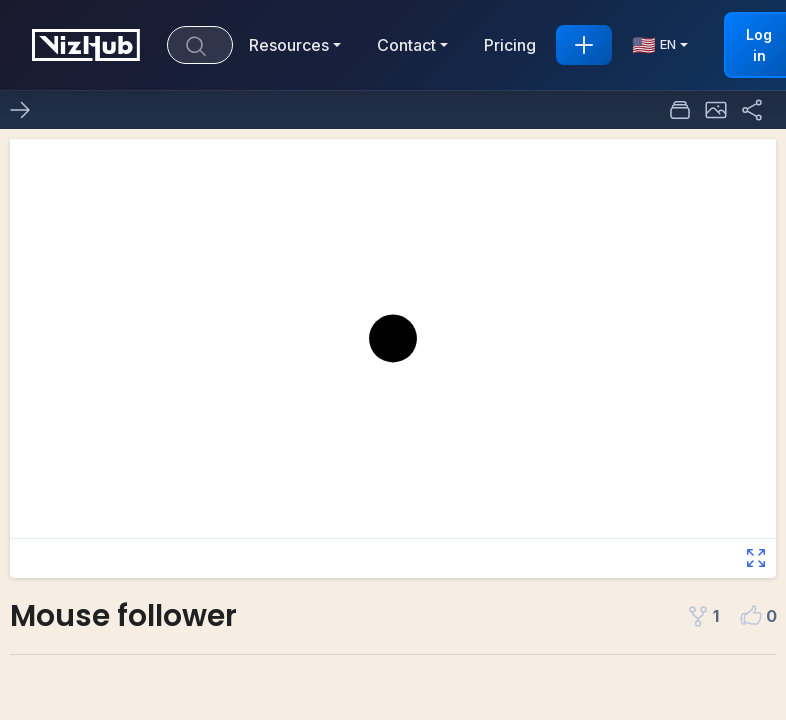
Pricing (510, 45)
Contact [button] (406, 45)
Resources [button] (289, 45)
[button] (716, 110)
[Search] (200, 45)
